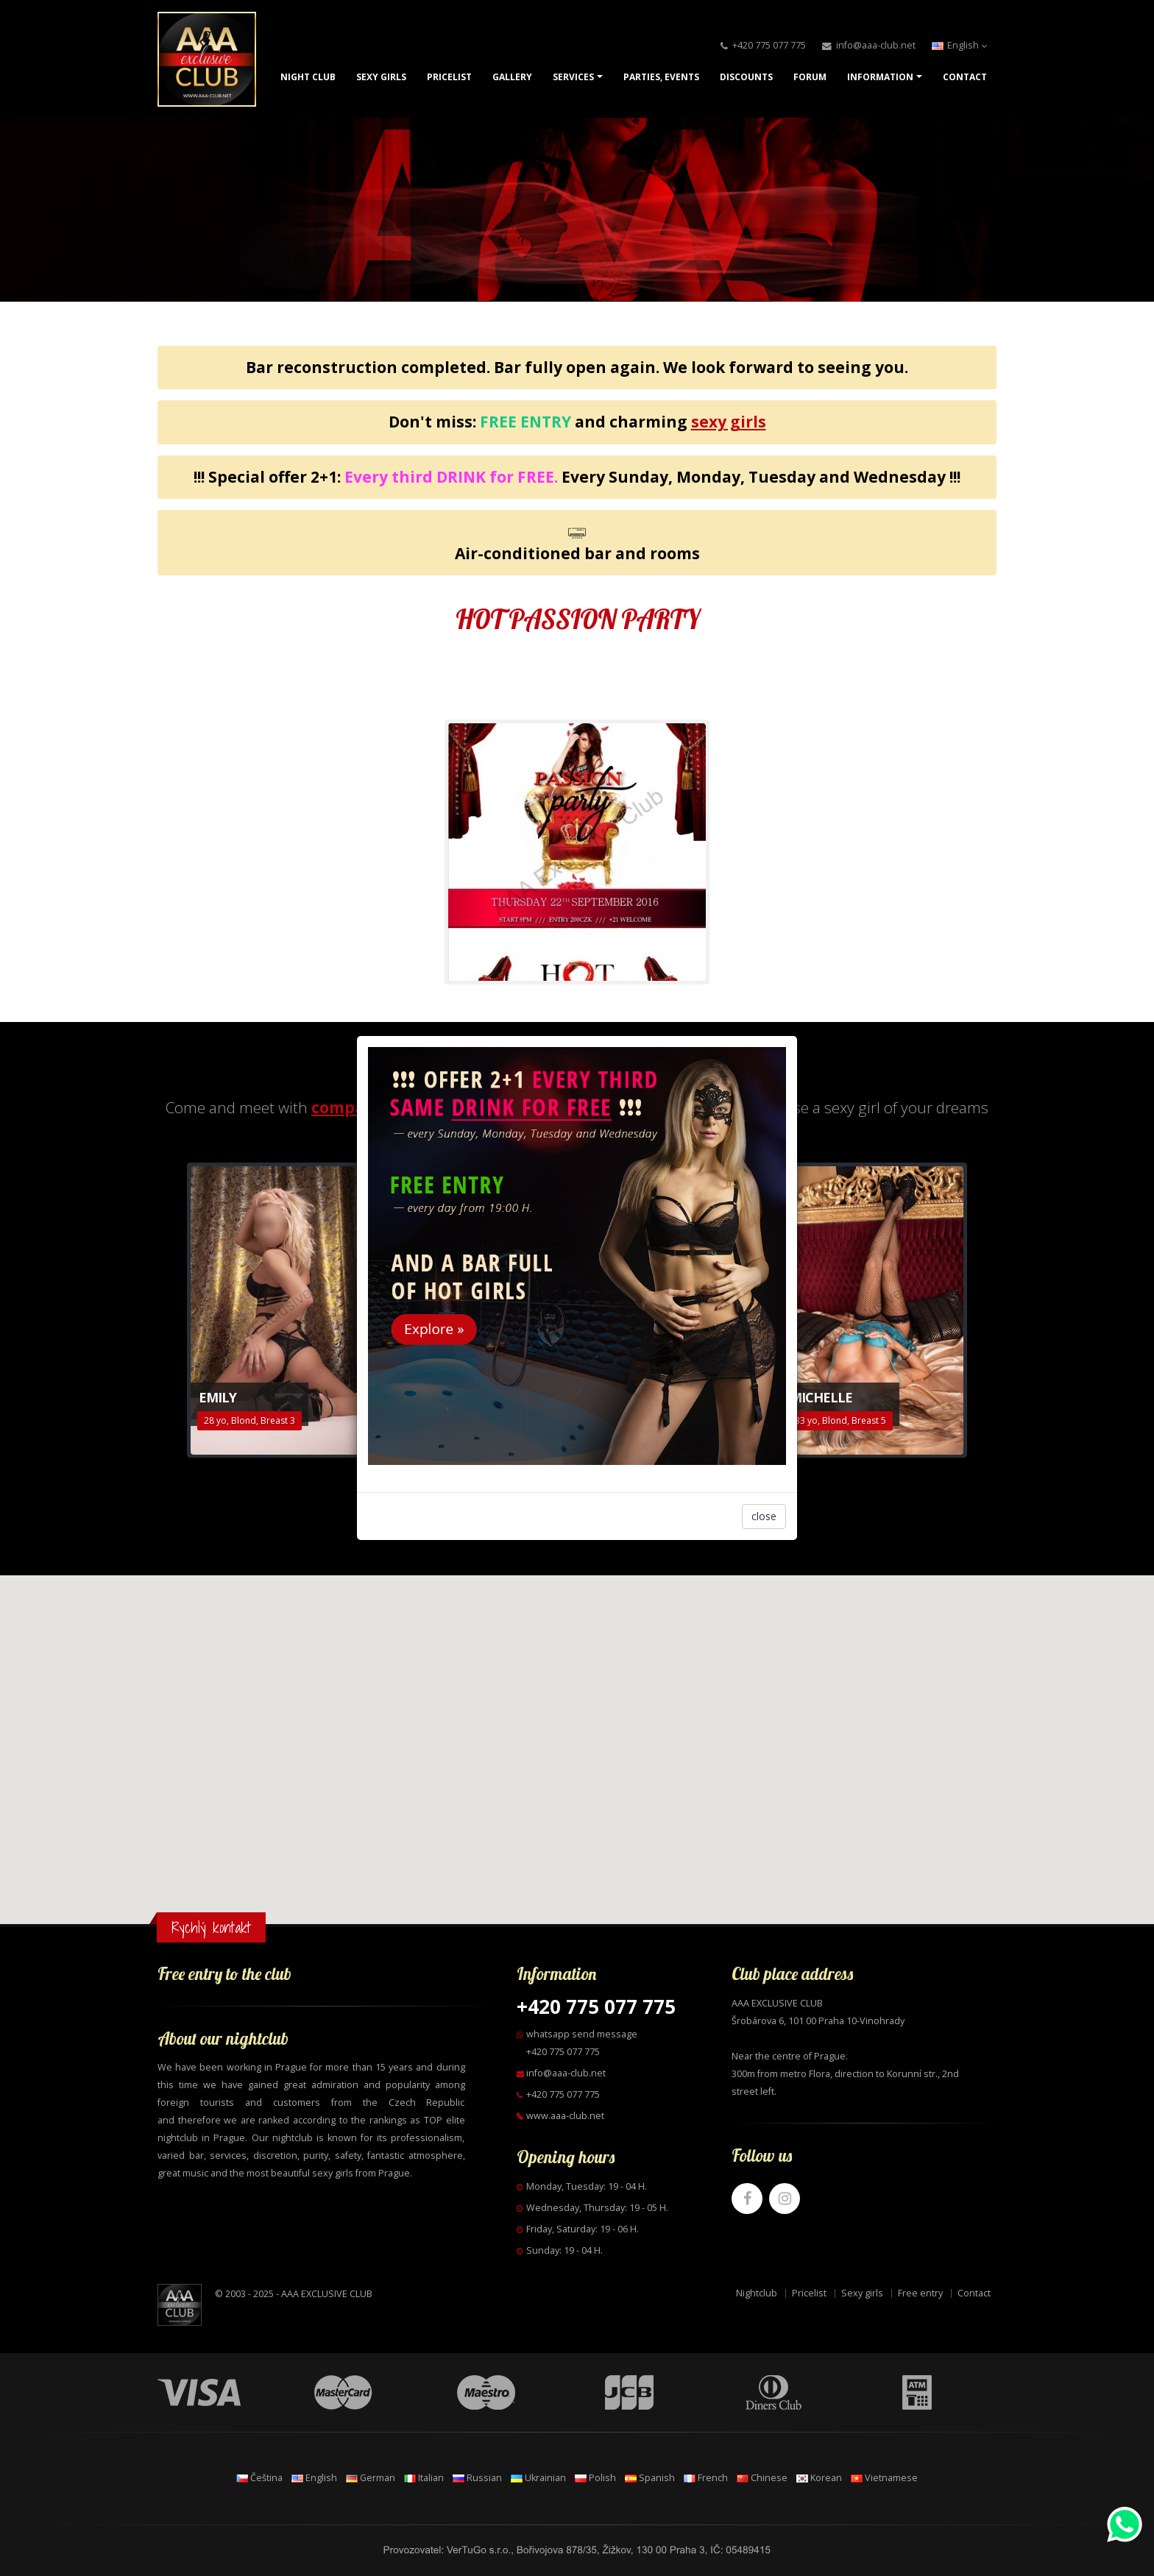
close (763, 1516)
